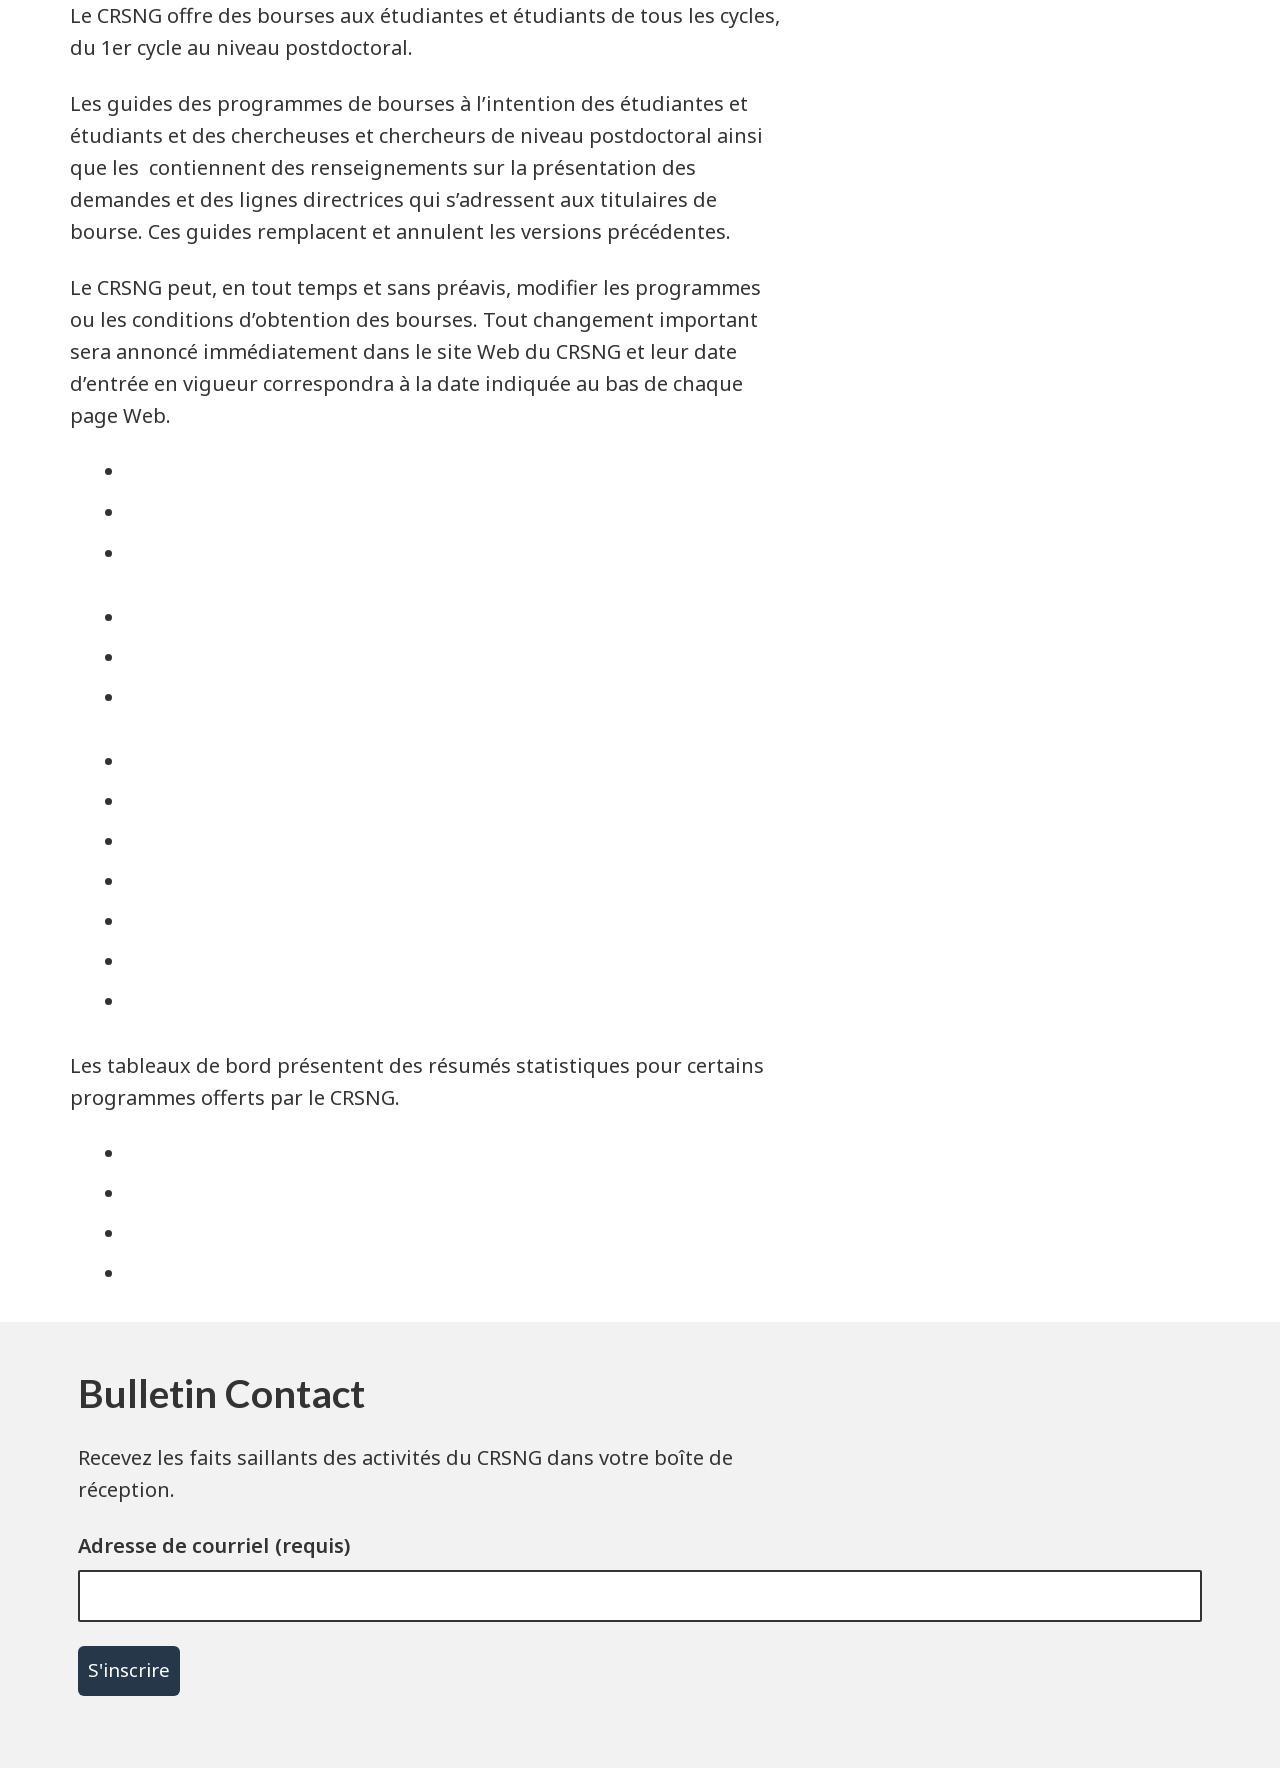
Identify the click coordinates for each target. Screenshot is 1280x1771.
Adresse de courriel (173, 1545)
